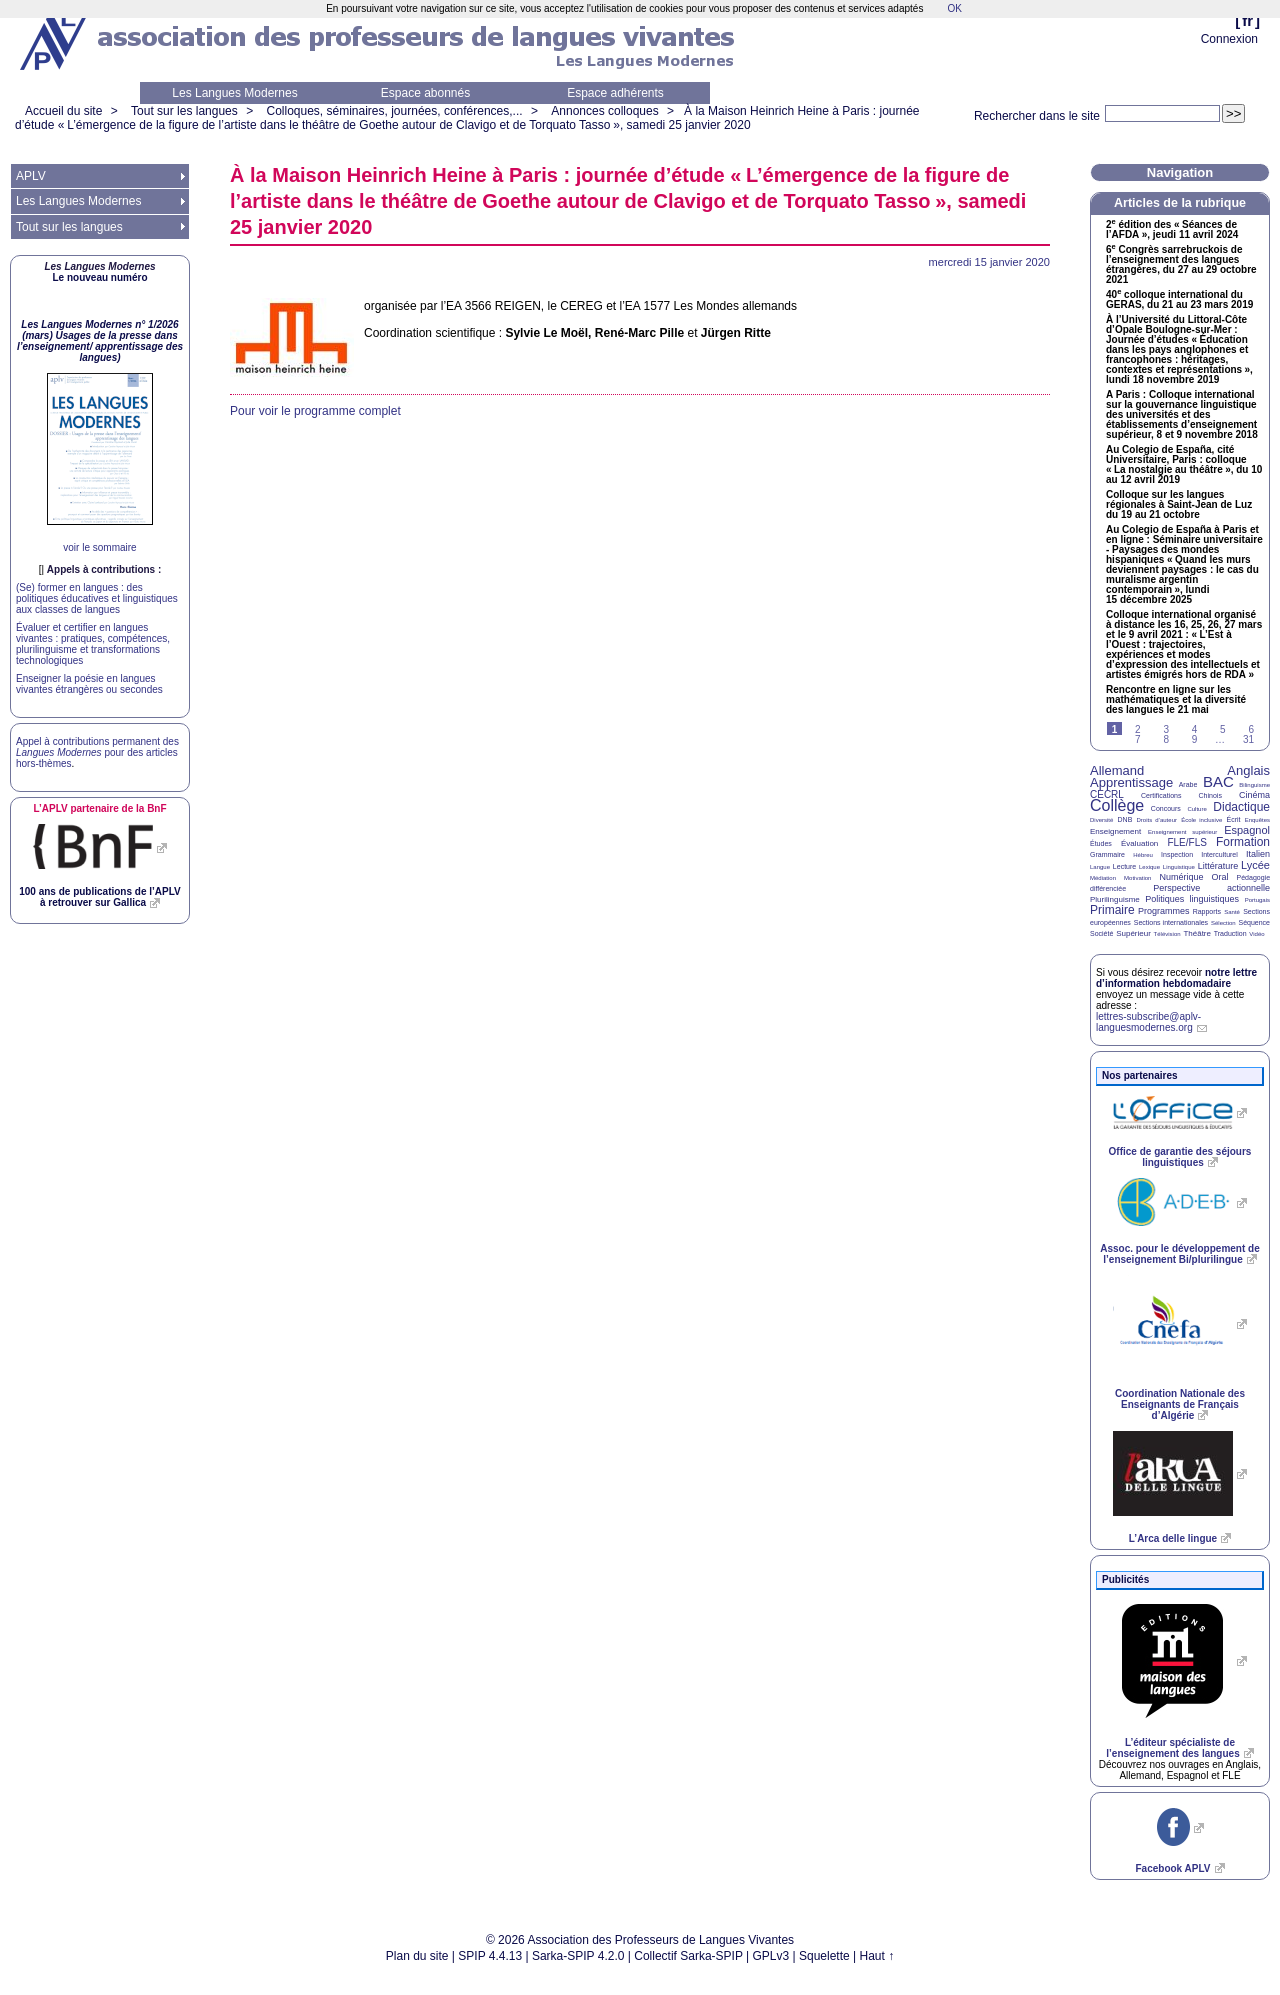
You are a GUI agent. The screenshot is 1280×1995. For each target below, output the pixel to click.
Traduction (1230, 933)
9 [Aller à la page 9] (1195, 739)
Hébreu (1143, 855)
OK (954, 8)
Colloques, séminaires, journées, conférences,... (394, 111)
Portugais (1257, 900)
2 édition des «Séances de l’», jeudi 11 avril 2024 (1172, 230)
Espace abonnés (425, 93)
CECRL (1107, 794)
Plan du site (417, 1956)
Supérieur (1133, 933)
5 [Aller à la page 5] (1223, 729)
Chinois (1210, 795)
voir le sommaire (99, 547)
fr (1247, 20)
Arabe (1188, 784)
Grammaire (1107, 854)
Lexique (1149, 867)
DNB (1125, 819)
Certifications (1161, 795)
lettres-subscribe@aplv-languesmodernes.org (1148, 1022)
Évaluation (1139, 843)
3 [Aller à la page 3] (1166, 729)
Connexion (1229, 39)
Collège (1117, 805)
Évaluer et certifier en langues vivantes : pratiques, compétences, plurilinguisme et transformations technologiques (93, 644)
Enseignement (1115, 831)
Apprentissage (1131, 782)
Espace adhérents (615, 93)
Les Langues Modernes (234, 93)
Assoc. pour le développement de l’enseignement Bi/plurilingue (1179, 1254)
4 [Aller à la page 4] (1195, 729)
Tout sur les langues (184, 111)
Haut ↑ (877, 1956)
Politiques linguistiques (1192, 899)
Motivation (1137, 878)
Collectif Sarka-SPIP (688, 1956)
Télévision (1167, 934)
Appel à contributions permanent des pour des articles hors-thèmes (97, 752)
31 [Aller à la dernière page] (1248, 739)
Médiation (1103, 878)
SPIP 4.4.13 (490, 1956)
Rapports (1207, 911)
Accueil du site (63, 111)
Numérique (1181, 877)
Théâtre (1197, 933)
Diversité (1101, 820)
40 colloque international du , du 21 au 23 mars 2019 (1179, 300)
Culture (1196, 809)
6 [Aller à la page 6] (1251, 729)
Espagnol (1247, 830)
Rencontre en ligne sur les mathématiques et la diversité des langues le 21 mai (1176, 700)
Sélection (1223, 923)
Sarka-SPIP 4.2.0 (578, 1956)
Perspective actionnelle (1211, 888)
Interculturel (1219, 854)
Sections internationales (1171, 922)
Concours (1166, 808)
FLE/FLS (1186, 842)
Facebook (1172, 1868)
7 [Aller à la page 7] (1138, 739)
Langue (1100, 867)
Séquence (1254, 922)
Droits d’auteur (1157, 820)
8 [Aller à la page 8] (1166, 739)
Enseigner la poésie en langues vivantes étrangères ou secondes (89, 684)
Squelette (824, 1956)
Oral (1220, 877)
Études (1101, 843)
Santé (1232, 912)
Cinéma (1254, 795)
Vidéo (1256, 934)
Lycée (1255, 865)
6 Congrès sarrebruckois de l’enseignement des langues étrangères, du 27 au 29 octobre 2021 (1181, 265)
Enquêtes (1257, 820)
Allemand (1117, 770)
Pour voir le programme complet (315, 411)
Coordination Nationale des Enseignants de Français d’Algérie (1180, 1404)
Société (1101, 933)
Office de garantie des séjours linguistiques (1180, 1157)
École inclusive (1201, 820)
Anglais (1248, 770)
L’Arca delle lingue (1173, 1538)
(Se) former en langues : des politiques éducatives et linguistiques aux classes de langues (97, 598)
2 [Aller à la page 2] (1138, 729)
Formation (1243, 842)
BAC (1218, 781)
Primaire (1112, 910)
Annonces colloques (604, 111)
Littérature (1218, 866)
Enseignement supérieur (1182, 832)
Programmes (1164, 911)
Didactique (1241, 807)
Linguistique (1179, 867)
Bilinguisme (1254, 785)
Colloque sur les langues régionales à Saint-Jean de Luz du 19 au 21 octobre (1179, 505)
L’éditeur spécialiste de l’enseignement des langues (1172, 1748)
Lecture (1124, 866)
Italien (1258, 854)
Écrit (1233, 819)
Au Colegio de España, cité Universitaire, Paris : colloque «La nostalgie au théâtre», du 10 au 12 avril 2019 (1184, 465)
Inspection (1177, 854)
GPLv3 (771, 1956)
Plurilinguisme (1115, 899)
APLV (31, 176)
